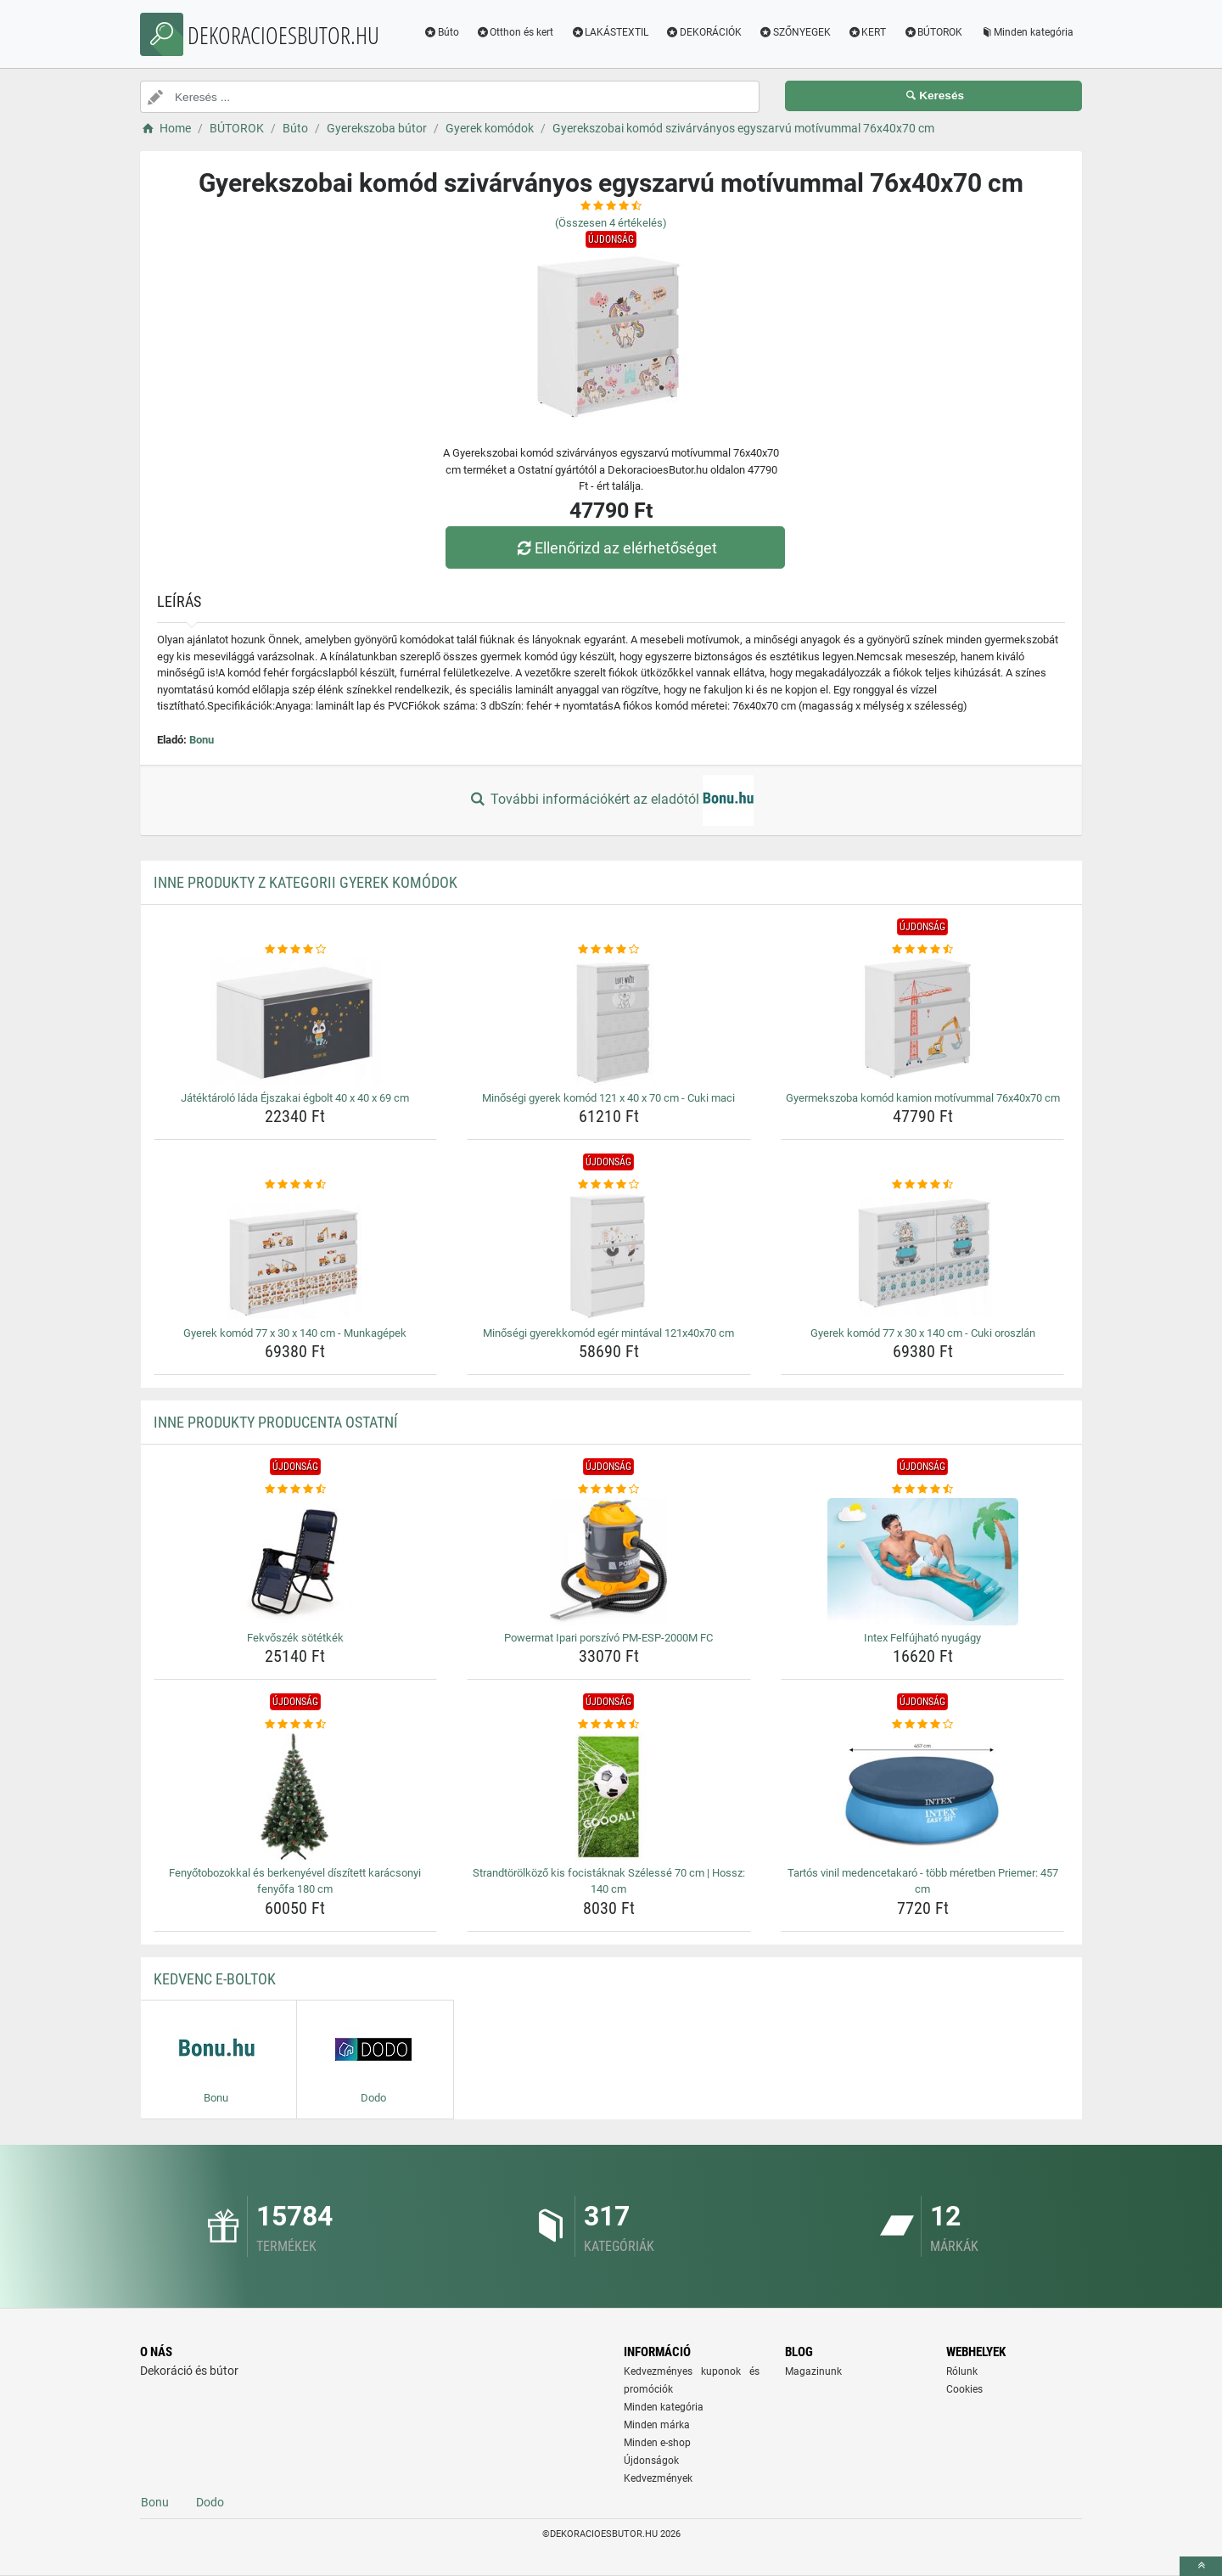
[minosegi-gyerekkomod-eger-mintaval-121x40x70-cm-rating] (609, 1184)
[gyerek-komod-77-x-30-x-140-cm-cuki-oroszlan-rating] (923, 1184)
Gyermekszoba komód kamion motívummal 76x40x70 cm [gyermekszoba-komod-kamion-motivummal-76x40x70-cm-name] (923, 1098)
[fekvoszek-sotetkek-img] (295, 1561)
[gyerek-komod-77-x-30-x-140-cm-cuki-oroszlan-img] (923, 1257)
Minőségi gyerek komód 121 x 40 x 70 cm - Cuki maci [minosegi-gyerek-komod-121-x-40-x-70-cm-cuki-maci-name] (608, 1098)
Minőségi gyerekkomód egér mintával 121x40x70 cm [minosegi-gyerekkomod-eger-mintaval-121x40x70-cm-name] (608, 1333)
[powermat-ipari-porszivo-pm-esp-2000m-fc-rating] (609, 1489)
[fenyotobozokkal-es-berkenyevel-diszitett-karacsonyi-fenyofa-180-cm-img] (295, 1796)
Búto (441, 32)
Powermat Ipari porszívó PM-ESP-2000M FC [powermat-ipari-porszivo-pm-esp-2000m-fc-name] (608, 1637)
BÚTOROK (932, 32)
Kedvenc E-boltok (215, 1979)
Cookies (964, 2389)
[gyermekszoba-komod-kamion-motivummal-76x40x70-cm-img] (923, 1022)
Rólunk (962, 2371)
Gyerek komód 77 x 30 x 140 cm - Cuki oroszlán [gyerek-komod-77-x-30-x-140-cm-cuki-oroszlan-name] (922, 1333)
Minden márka (657, 2425)
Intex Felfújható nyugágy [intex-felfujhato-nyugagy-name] (922, 1637)
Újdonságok (651, 2461)
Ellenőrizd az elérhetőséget (615, 547)
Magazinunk (813, 2371)
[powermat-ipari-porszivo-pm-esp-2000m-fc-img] (609, 1561)
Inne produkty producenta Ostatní (276, 1422)
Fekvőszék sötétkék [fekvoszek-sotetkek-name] (295, 1637)
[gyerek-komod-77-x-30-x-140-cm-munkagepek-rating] (295, 1184)
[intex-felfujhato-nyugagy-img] (923, 1561)
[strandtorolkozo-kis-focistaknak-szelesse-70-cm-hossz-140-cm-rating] (609, 1724)
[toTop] (1201, 2566)
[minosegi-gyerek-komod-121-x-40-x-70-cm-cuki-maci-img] (609, 1022)
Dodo (210, 2502)
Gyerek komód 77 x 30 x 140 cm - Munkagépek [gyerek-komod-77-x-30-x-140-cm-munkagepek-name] (294, 1333)
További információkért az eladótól (611, 800)
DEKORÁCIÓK (703, 32)
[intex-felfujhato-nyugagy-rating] (923, 1489)
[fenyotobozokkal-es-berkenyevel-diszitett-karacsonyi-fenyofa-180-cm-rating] (295, 1724)
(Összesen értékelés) (611, 222)
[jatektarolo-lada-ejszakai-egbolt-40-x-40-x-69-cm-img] (295, 1022)
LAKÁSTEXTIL (609, 32)
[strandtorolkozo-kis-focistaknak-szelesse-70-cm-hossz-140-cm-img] (609, 1796)
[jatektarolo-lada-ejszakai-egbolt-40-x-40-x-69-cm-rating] (295, 949)
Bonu (201, 739)
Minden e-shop (657, 2443)
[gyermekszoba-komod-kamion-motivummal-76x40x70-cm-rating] (923, 949)
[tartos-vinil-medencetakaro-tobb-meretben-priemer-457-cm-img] (923, 1796)
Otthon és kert (515, 32)
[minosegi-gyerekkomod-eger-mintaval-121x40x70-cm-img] (609, 1257)
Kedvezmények (658, 2478)
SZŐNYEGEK (795, 32)
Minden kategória (1026, 32)
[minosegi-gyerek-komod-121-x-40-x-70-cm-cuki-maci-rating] (609, 949)
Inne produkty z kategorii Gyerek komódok (305, 882)
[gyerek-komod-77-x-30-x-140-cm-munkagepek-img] (295, 1257)
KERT (867, 32)
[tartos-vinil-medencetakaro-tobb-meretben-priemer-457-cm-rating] (923, 1724)
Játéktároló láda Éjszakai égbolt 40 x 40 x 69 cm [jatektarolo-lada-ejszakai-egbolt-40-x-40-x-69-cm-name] (295, 1098)
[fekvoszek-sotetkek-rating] (295, 1489)
